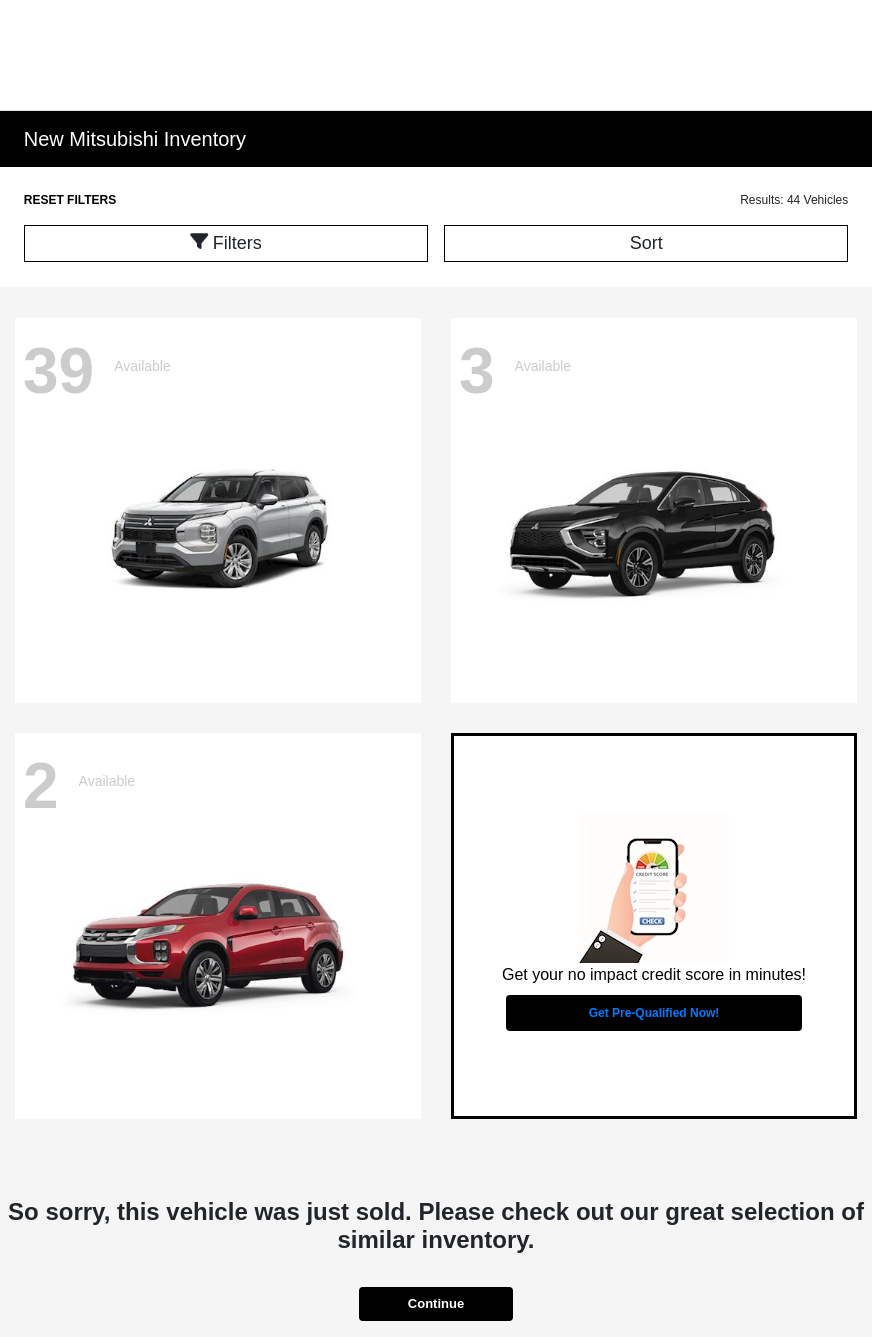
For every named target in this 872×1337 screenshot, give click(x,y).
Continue (436, 1303)
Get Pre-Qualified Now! (654, 1013)
